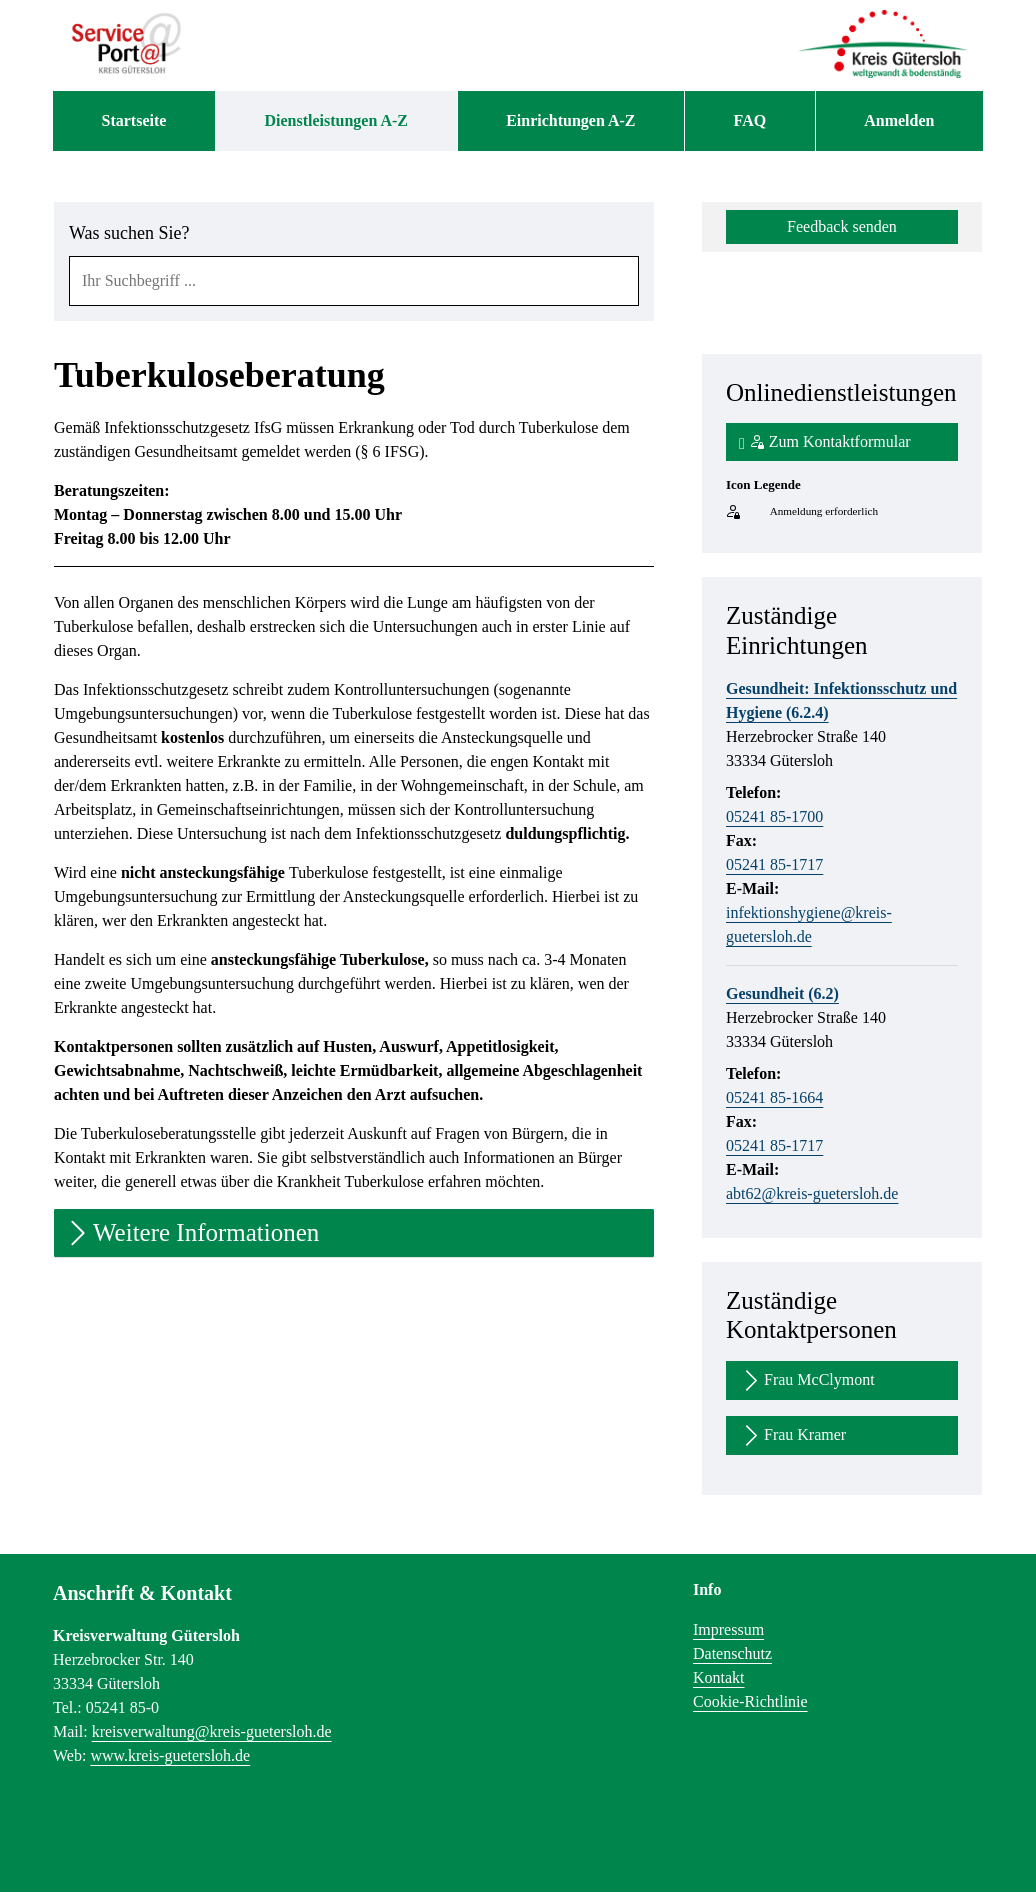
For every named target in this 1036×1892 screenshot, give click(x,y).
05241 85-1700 (774, 816)
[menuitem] (134, 121)
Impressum (728, 1629)
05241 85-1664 (774, 1097)
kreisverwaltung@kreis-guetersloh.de (212, 1731)
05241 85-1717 (774, 864)
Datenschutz (732, 1653)
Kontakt (719, 1677)
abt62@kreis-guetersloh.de (812, 1193)
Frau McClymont (807, 1380)
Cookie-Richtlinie (750, 1701)
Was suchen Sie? (129, 233)
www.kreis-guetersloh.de (170, 1755)
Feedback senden (842, 226)
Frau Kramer (792, 1435)
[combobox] (354, 281)
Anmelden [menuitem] (899, 120)
